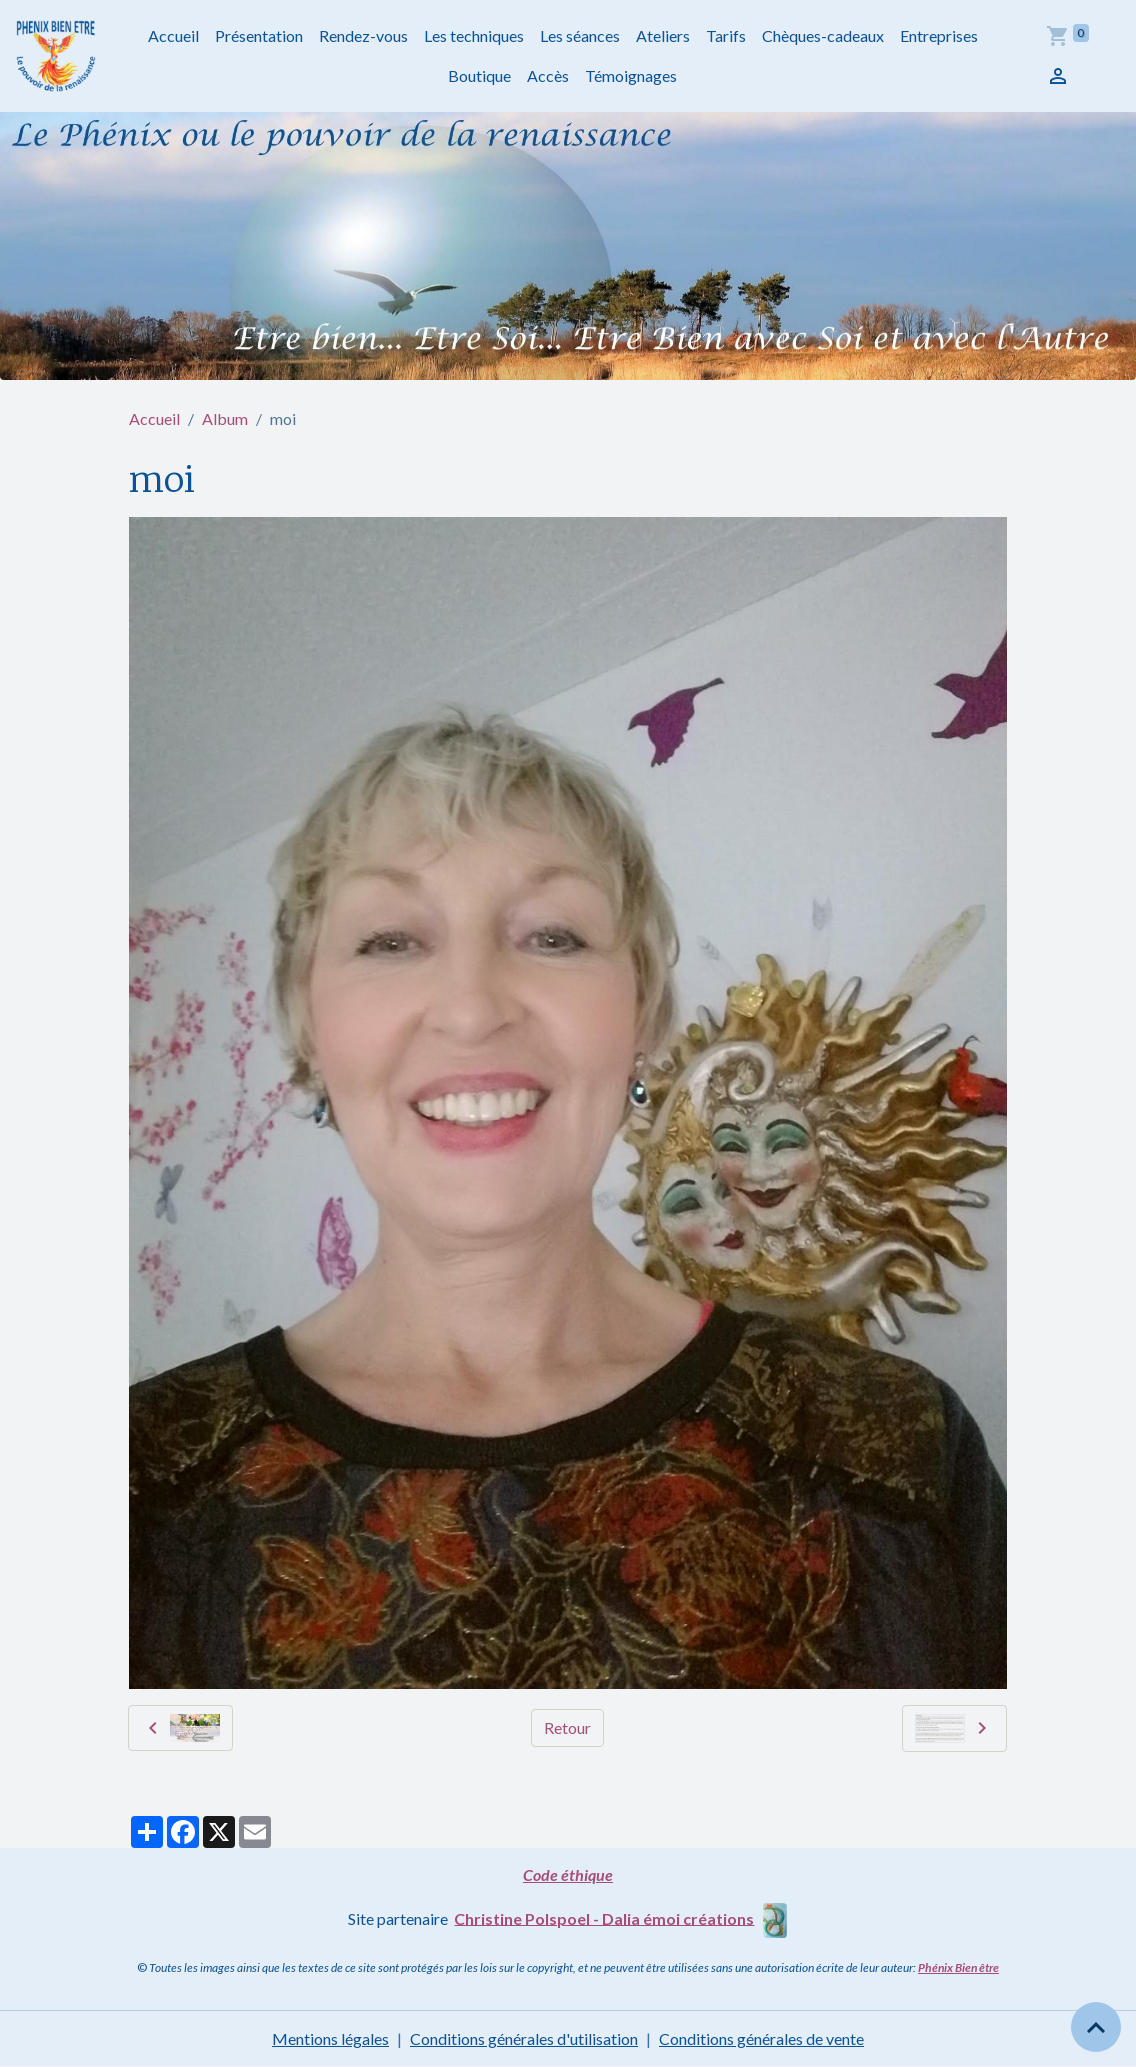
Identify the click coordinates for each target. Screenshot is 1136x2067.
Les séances (580, 35)
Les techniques (474, 35)
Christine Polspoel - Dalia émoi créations (604, 1917)
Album (225, 418)
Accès (548, 75)
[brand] (56, 56)
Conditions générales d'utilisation (524, 2038)
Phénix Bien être (958, 1967)
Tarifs (726, 35)
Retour (567, 1727)
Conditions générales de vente (761, 2038)
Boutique (479, 75)
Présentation (259, 35)
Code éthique (568, 1874)
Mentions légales (330, 2038)
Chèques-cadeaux (823, 35)
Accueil (173, 35)
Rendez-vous (363, 35)
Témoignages (631, 75)
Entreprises (939, 35)
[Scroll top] (1096, 2027)
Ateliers (663, 35)
